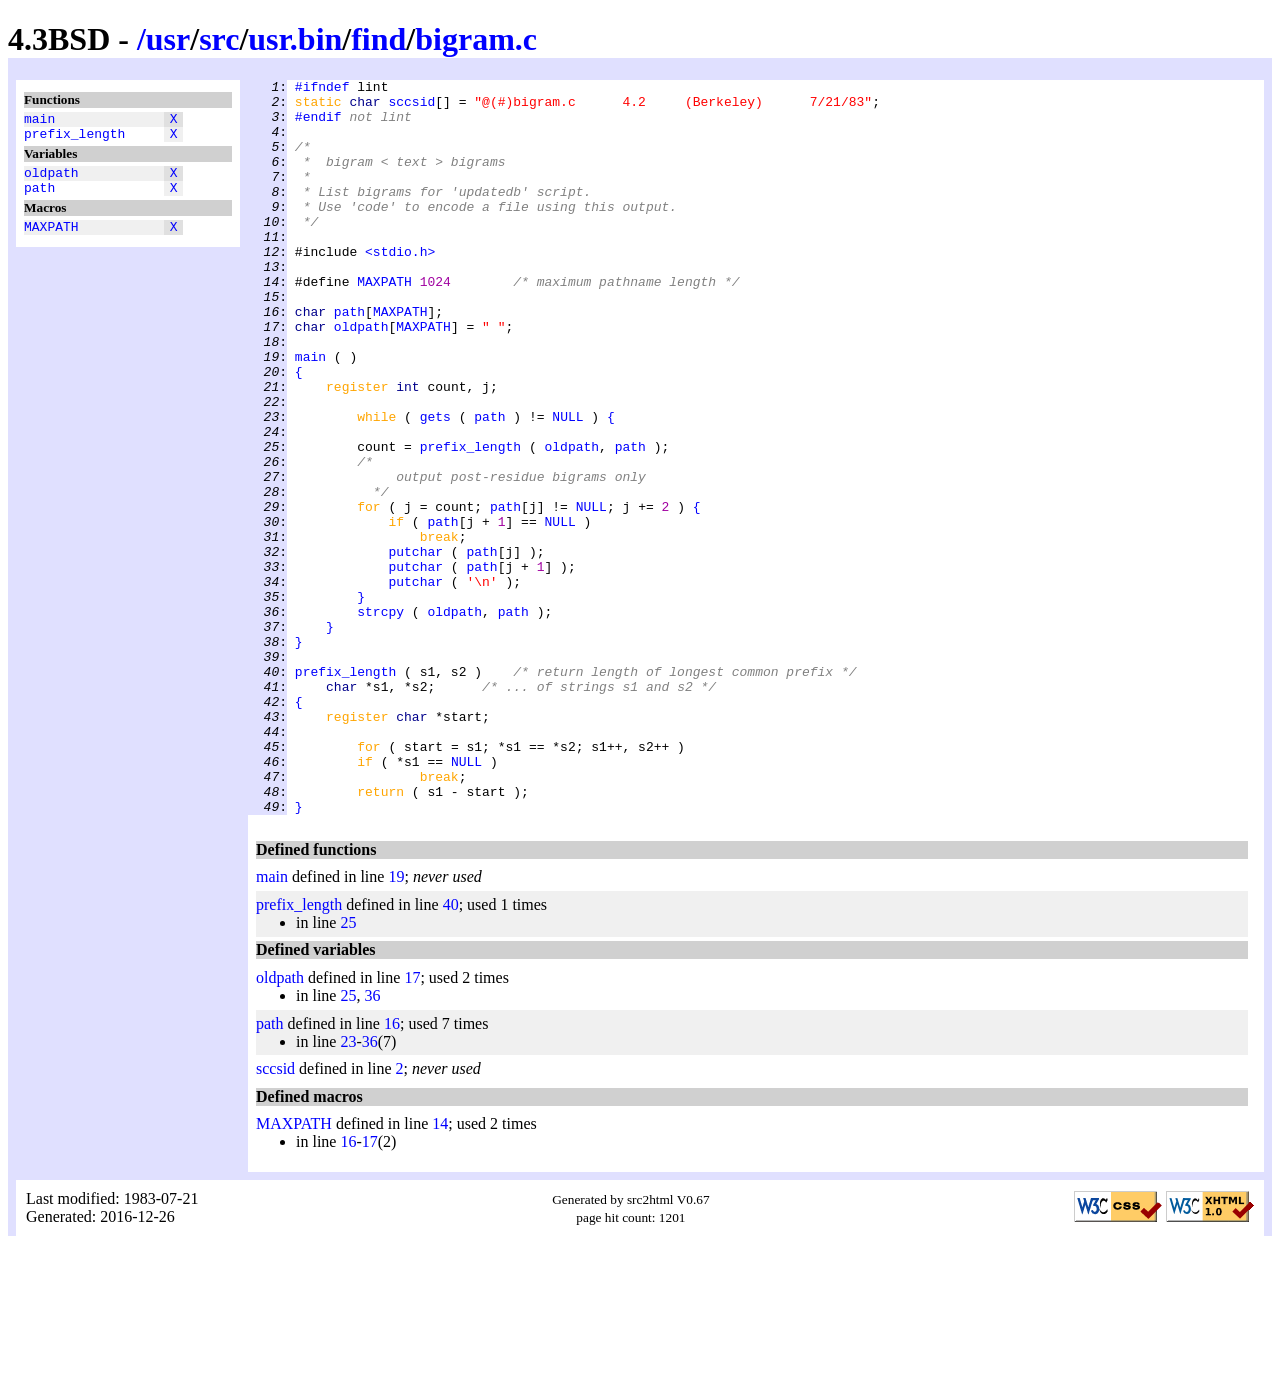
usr (168, 39)
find (378, 39)
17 (412, 1124)
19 (396, 1023)
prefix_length (74, 139)
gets (435, 485)
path (39, 199)
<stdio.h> (400, 287)
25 (348, 1069)
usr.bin (295, 39)
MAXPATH (51, 241)
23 (348, 1188)
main (39, 121)
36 (372, 1142)
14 (440, 1270)
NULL (567, 485)
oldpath (51, 181)
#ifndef (322, 89)
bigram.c (476, 39)
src (219, 39)
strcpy (380, 719)
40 (451, 1051)
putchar (415, 647)
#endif (318, 125)
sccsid (411, 107)
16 (392, 1170)
